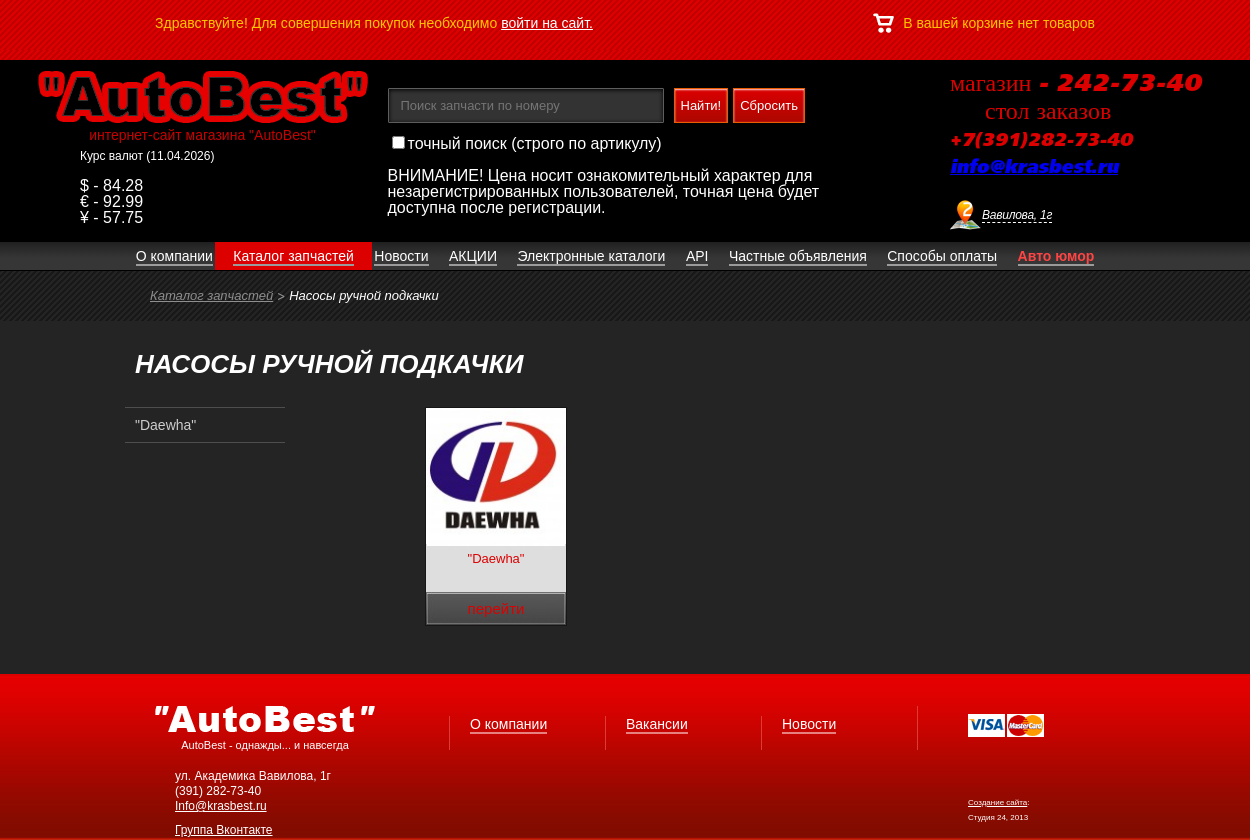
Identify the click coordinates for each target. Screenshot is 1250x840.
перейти (496, 608)
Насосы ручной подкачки (364, 295)
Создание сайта (997, 802)
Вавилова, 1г (1017, 215)
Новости (809, 724)
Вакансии (657, 724)
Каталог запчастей (211, 295)
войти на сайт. (547, 23)
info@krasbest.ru (1034, 168)
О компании (508, 724)
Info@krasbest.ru (221, 806)
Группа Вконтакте (224, 830)
